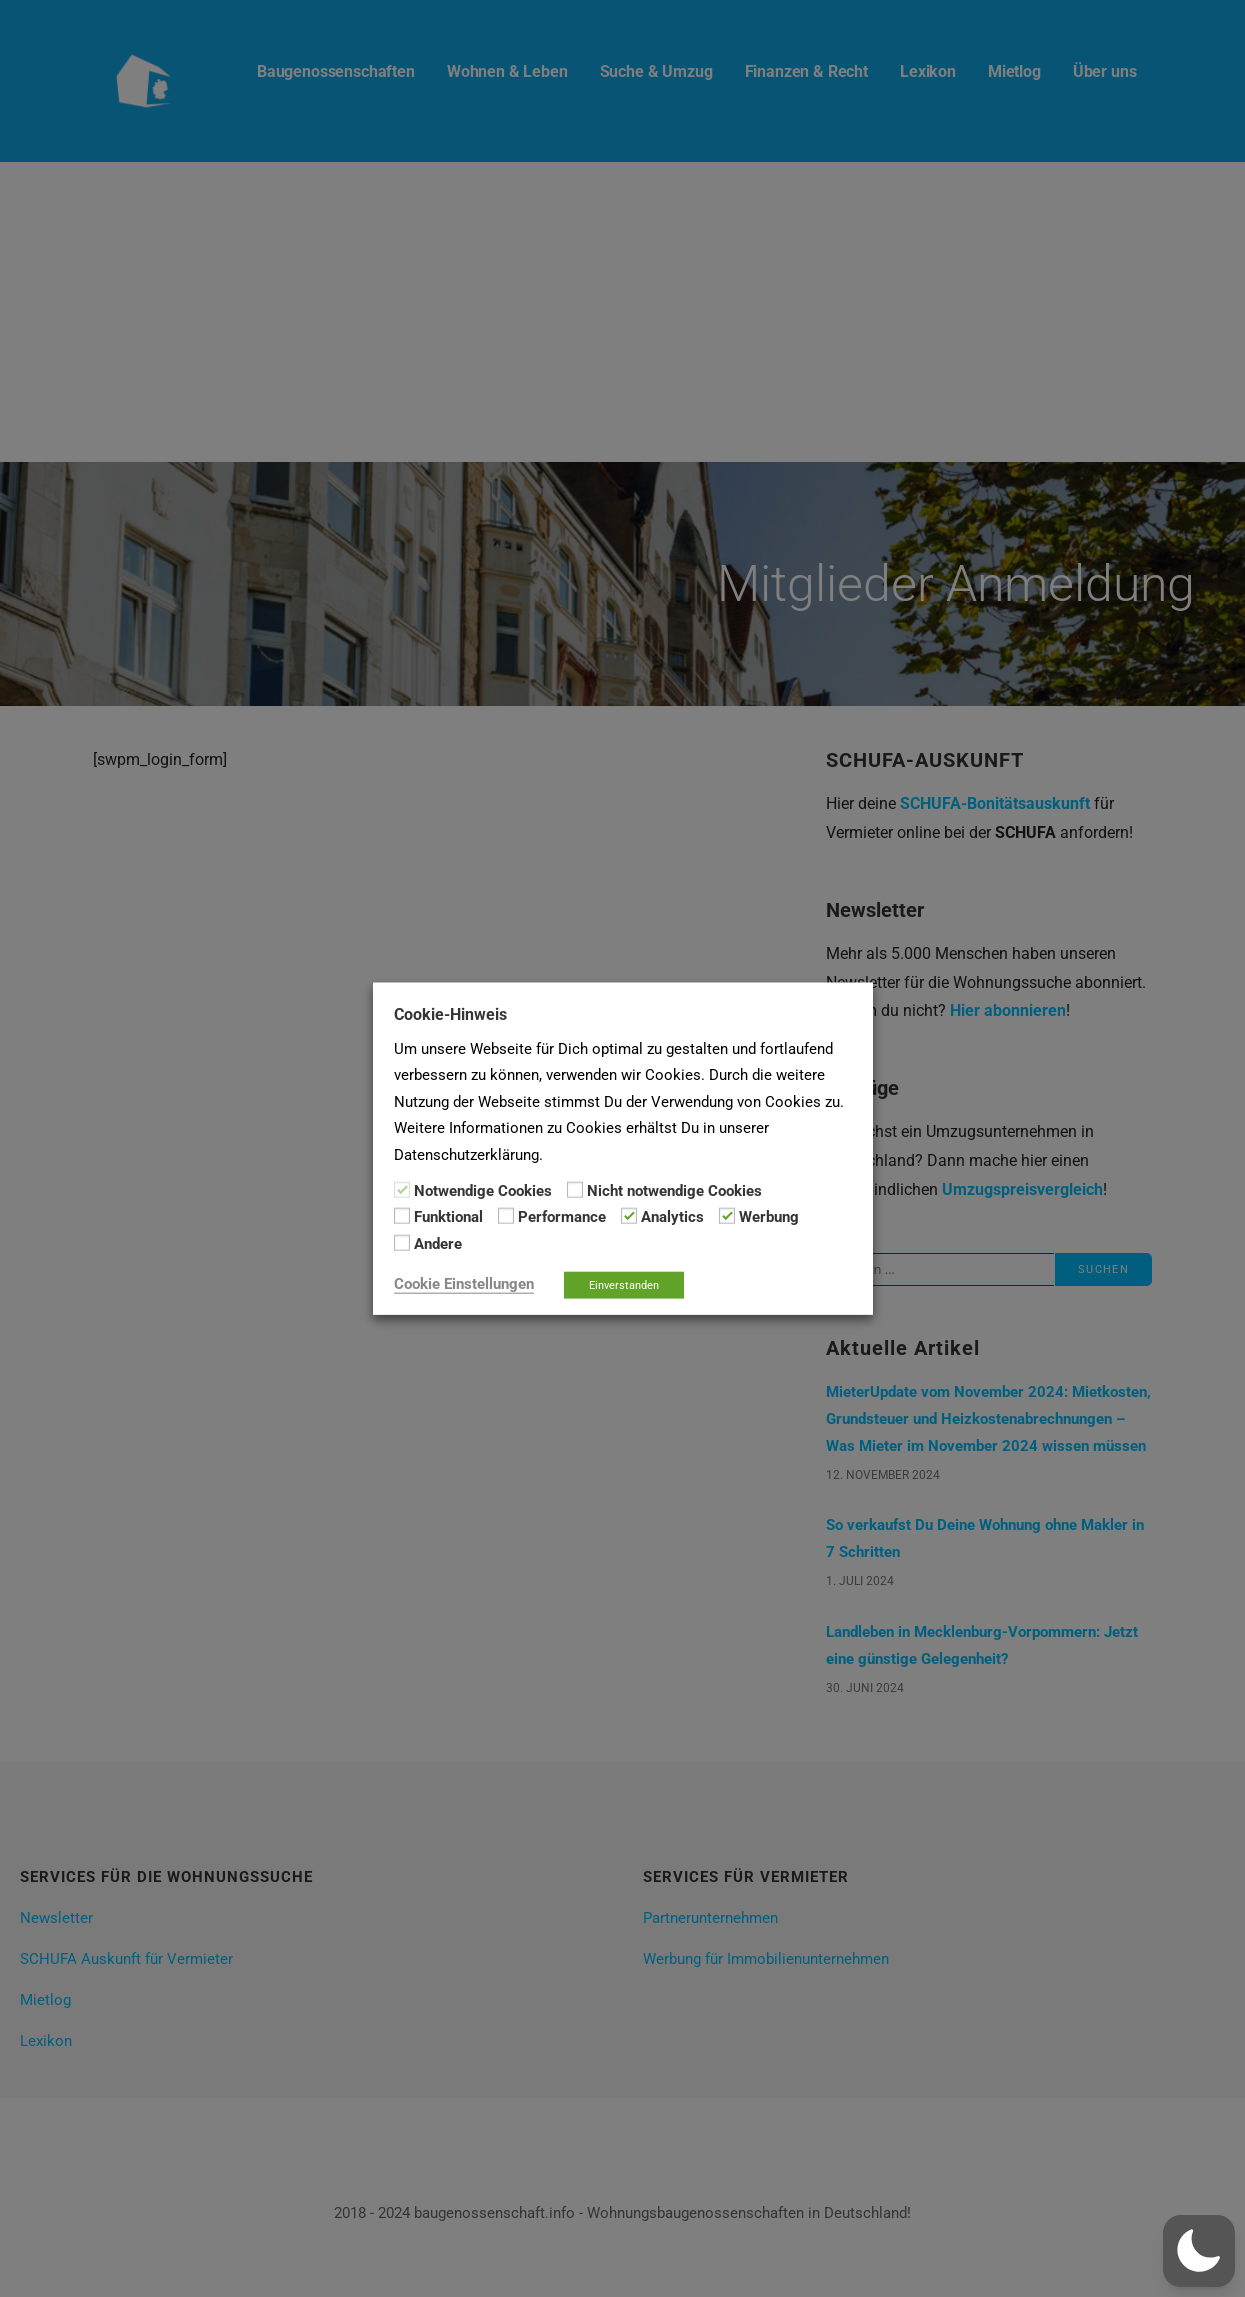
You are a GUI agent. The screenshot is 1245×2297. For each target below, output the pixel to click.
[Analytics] (629, 1216)
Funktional (448, 1217)
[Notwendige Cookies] (402, 1190)
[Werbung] (727, 1216)
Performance (562, 1217)
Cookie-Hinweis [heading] (450, 1013)
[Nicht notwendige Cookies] (575, 1190)
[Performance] (506, 1216)
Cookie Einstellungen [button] (464, 1284)
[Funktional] (402, 1216)
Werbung (769, 1217)
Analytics (672, 1217)
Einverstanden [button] (624, 1285)
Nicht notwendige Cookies (674, 1191)
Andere (438, 1243)
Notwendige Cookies (483, 1191)
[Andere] (402, 1243)
